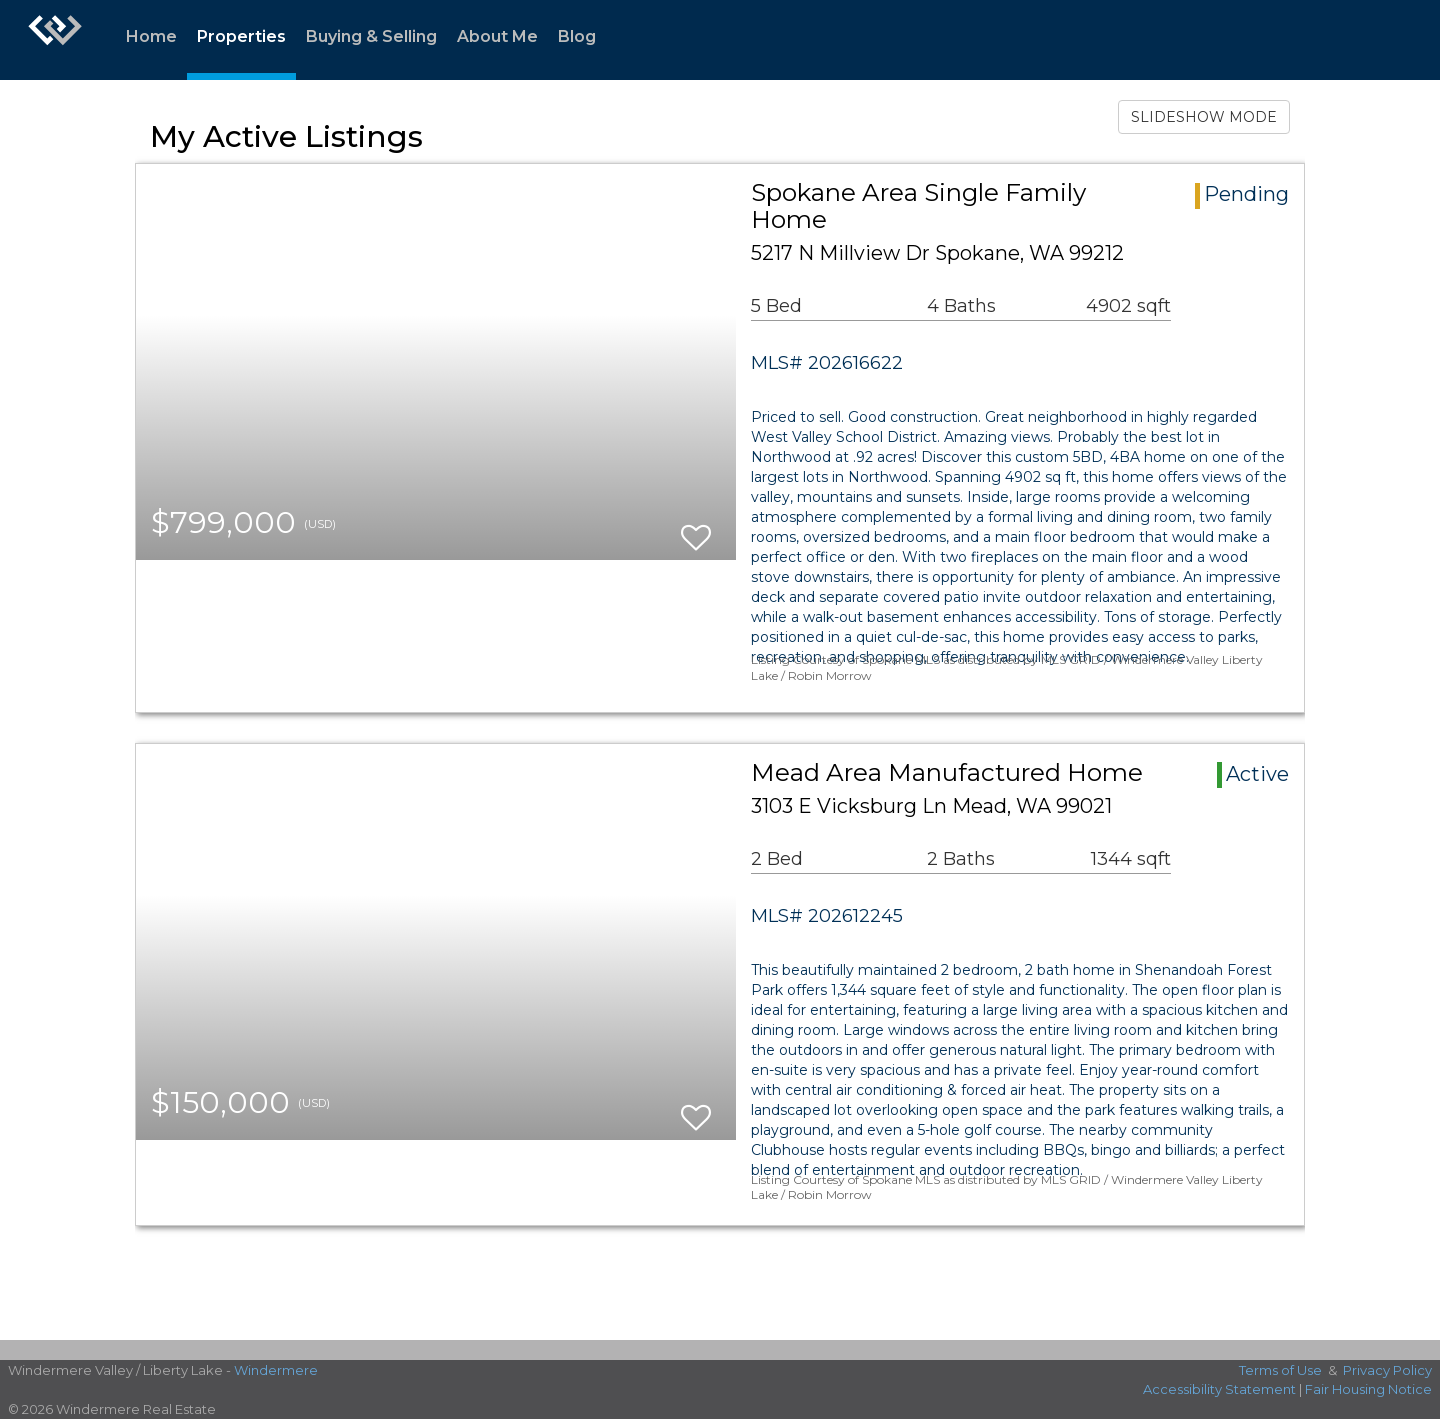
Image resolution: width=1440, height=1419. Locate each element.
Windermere (276, 1370)
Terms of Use (1280, 1370)
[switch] (696, 528)
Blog (577, 36)
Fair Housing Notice (1368, 1389)
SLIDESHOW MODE (1204, 117)
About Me (497, 36)
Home (151, 36)
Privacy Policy (1387, 1370)
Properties (241, 36)
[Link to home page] (55, 40)
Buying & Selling (371, 36)
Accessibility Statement (1219, 1389)
